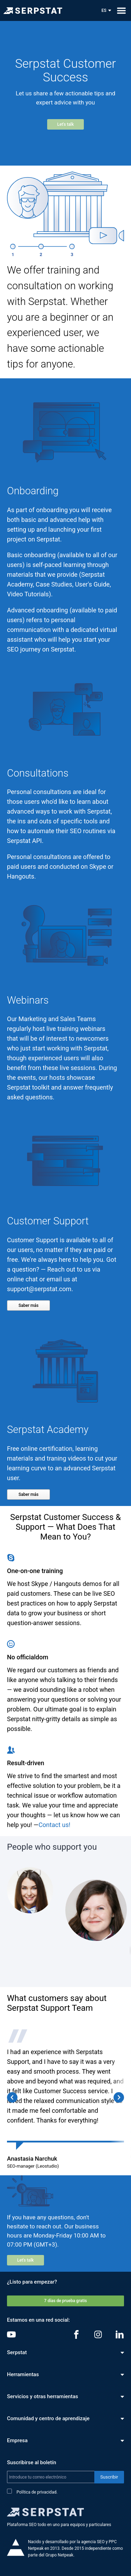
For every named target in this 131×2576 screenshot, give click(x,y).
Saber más (28, 1305)
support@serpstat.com (39, 1289)
